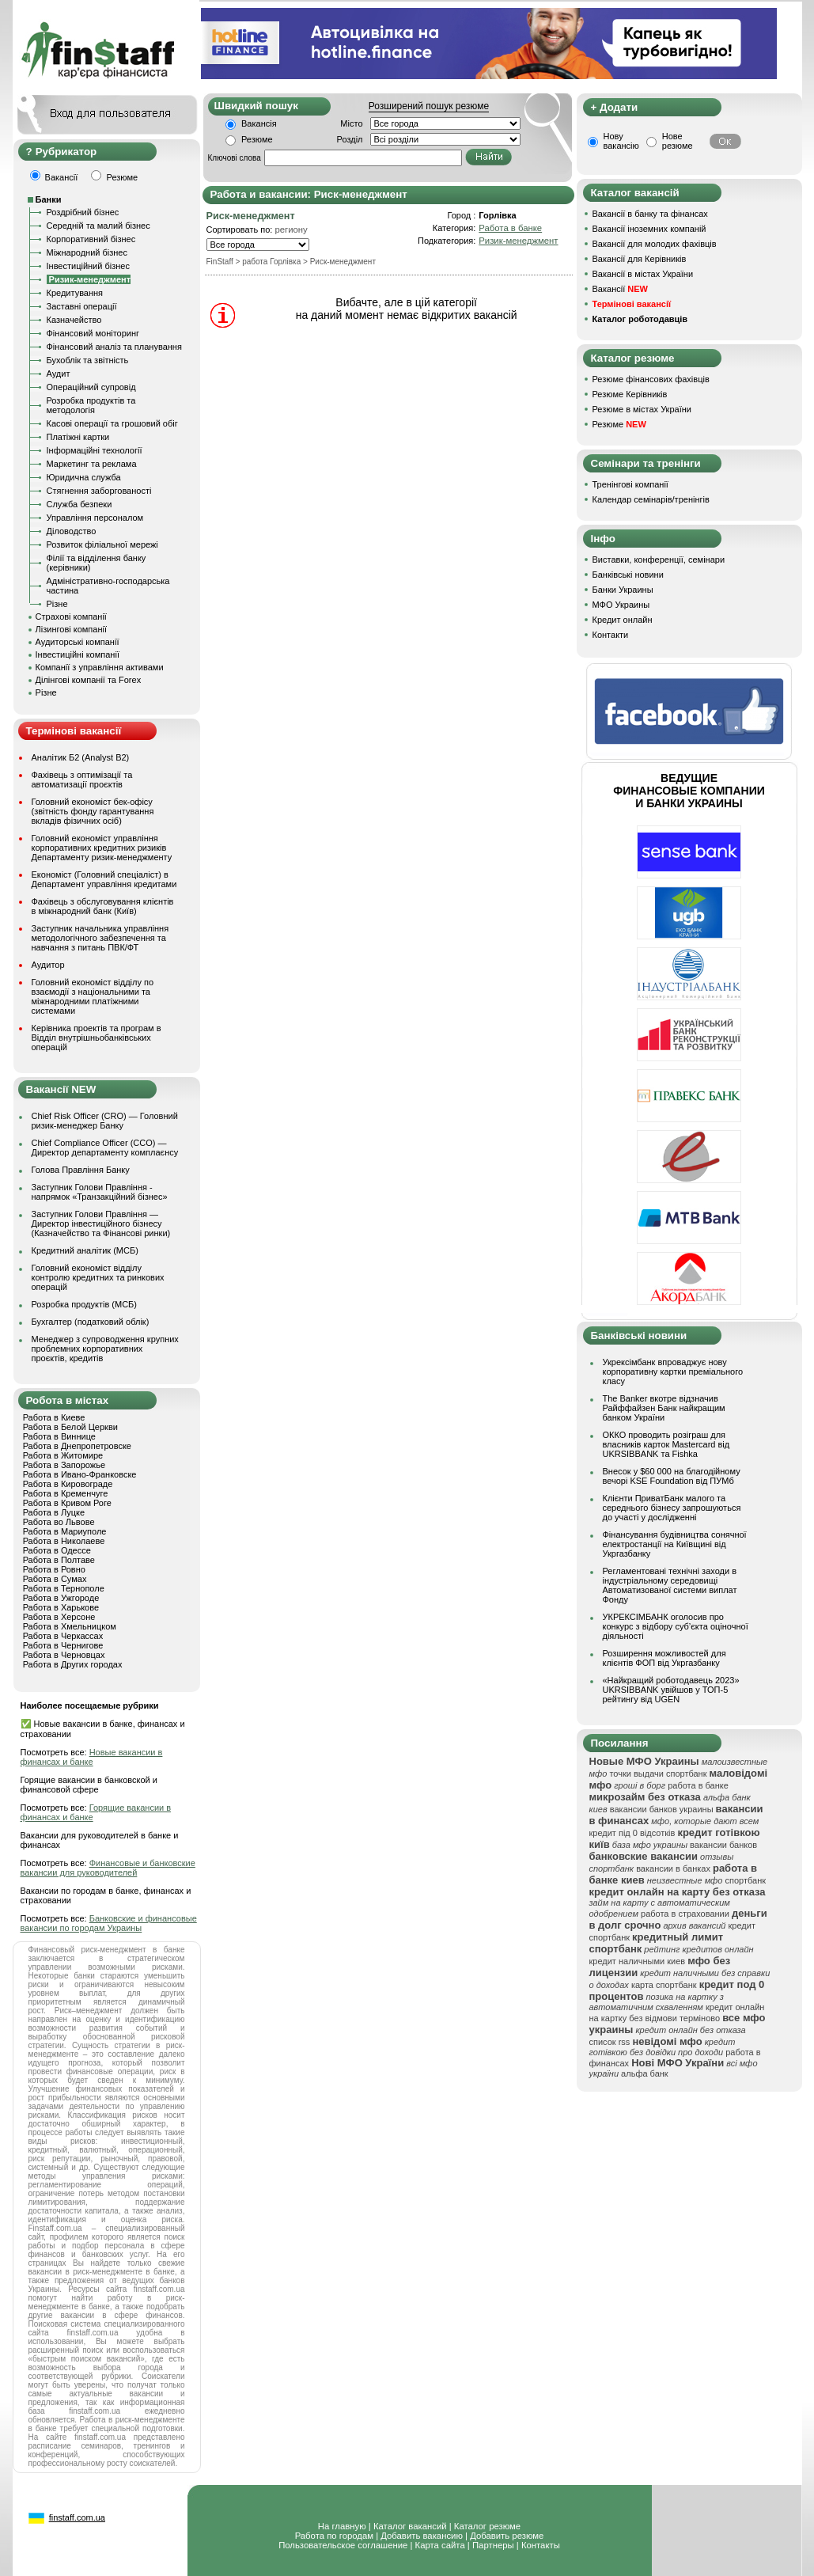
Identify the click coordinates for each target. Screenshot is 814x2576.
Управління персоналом (95, 517)
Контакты (540, 2545)
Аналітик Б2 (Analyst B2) (81, 757)
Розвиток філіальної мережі (102, 544)
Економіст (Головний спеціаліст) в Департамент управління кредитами (104, 879)
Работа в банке (510, 228)
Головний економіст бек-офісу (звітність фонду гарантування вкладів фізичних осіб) (93, 811)
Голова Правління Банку (81, 1169)
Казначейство (74, 319)
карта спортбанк (664, 1985)
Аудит (58, 373)
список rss (609, 2042)
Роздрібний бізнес (83, 212)
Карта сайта (440, 2545)
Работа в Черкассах (63, 1636)
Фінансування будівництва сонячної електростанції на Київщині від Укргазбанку (675, 1544)
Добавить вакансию (421, 2535)
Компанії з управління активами (100, 667)
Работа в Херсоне (59, 1617)
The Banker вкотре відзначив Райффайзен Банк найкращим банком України (664, 1408)
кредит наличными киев (637, 1961)
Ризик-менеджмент (518, 240)
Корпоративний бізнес (91, 239)
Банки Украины (623, 589)
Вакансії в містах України (643, 274)
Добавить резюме (506, 2535)
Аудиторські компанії (77, 642)
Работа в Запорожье (64, 1465)
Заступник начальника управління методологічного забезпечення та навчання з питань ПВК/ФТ (100, 938)
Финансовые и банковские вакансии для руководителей (108, 1867)
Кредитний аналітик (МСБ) (85, 1250)
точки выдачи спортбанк (657, 1773)
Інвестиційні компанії (77, 654)
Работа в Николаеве (64, 1541)
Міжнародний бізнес (87, 252)
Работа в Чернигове (63, 1645)
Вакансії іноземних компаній (649, 228)
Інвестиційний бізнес (88, 266)
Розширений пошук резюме (429, 106)
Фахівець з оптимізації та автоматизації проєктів (82, 779)
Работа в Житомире (63, 1455)
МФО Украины (621, 604)
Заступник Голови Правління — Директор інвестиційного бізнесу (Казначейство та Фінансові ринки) (101, 1223)
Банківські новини (628, 574)
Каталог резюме (487, 2526)
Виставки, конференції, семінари (659, 559)
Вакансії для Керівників (640, 259)
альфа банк (644, 2073)
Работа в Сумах (55, 1579)
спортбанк (746, 1880)
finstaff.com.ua (77, 2517)
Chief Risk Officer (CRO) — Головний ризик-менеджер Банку (105, 1120)
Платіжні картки (78, 437)
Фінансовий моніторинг (93, 333)
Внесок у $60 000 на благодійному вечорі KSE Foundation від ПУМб (671, 1475)
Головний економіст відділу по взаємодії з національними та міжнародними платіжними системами (93, 996)
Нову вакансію (621, 140)
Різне (57, 604)
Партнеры (493, 2545)
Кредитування (75, 293)
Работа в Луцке (54, 1512)
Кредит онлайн (623, 619)
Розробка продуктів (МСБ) (85, 1304)
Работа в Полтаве (59, 1560)
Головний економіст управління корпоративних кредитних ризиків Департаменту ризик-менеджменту (102, 847)
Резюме (257, 139)
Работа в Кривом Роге (67, 1503)
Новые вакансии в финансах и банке (92, 1756)
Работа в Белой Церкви (70, 1427)
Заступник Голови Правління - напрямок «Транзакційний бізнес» (100, 1191)
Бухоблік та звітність (88, 360)
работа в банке (698, 1785)
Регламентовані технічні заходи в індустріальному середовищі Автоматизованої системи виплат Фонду (670, 1585)
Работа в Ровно (54, 1569)
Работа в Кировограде (68, 1484)
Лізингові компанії (71, 629)
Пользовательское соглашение (342, 2545)
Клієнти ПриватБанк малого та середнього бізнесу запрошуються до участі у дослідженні (672, 1507)
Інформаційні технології (94, 450)
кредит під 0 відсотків (632, 1833)
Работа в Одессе (57, 1550)
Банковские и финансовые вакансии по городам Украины (109, 1923)
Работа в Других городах (73, 1664)
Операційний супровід (91, 387)
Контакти (611, 634)
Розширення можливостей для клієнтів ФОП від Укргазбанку (664, 1657)
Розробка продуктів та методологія (91, 405)
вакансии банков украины (662, 1809)
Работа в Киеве (54, 1417)
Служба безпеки (79, 504)
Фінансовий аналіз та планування (114, 346)
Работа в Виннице (59, 1436)
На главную (342, 2526)
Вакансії (620, 289)
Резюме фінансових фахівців (651, 379)
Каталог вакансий (410, 2526)
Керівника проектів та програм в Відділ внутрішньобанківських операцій (96, 1037)
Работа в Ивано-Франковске (80, 1474)
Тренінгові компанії (630, 484)
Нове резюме (677, 140)
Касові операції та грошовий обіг (112, 423)
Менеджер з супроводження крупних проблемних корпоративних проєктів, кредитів (105, 1348)
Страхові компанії (71, 616)
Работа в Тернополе (63, 1588)
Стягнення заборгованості (99, 490)
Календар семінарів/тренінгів (651, 499)
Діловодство (72, 531)
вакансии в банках (673, 1868)
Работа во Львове (59, 1522)
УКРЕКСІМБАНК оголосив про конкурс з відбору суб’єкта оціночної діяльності (675, 1626)
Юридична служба (84, 477)
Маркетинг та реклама (92, 464)
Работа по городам (334, 2535)
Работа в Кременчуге (65, 1493)
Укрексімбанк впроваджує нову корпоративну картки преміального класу (673, 1371)
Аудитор (48, 964)
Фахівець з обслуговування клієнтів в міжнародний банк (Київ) (103, 906)
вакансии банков (723, 1844)
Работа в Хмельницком (69, 1626)
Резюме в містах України (642, 409)
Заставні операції (82, 306)
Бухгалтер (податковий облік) (91, 1321)
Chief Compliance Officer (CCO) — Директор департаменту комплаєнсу (105, 1147)
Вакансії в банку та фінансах (650, 213)
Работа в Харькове (61, 1607)
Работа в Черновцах (64, 1655)
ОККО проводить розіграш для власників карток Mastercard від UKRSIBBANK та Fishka (666, 1444)
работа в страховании (685, 1913)
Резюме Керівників (630, 394)
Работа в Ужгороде (61, 1598)
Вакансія (259, 123)
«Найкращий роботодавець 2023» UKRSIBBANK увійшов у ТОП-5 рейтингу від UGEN (671, 1689)
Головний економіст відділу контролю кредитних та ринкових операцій (98, 1277)
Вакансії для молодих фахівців (655, 243)
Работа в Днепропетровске (77, 1446)
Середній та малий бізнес (98, 225)
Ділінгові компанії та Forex (89, 680)
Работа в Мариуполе (65, 1531)
